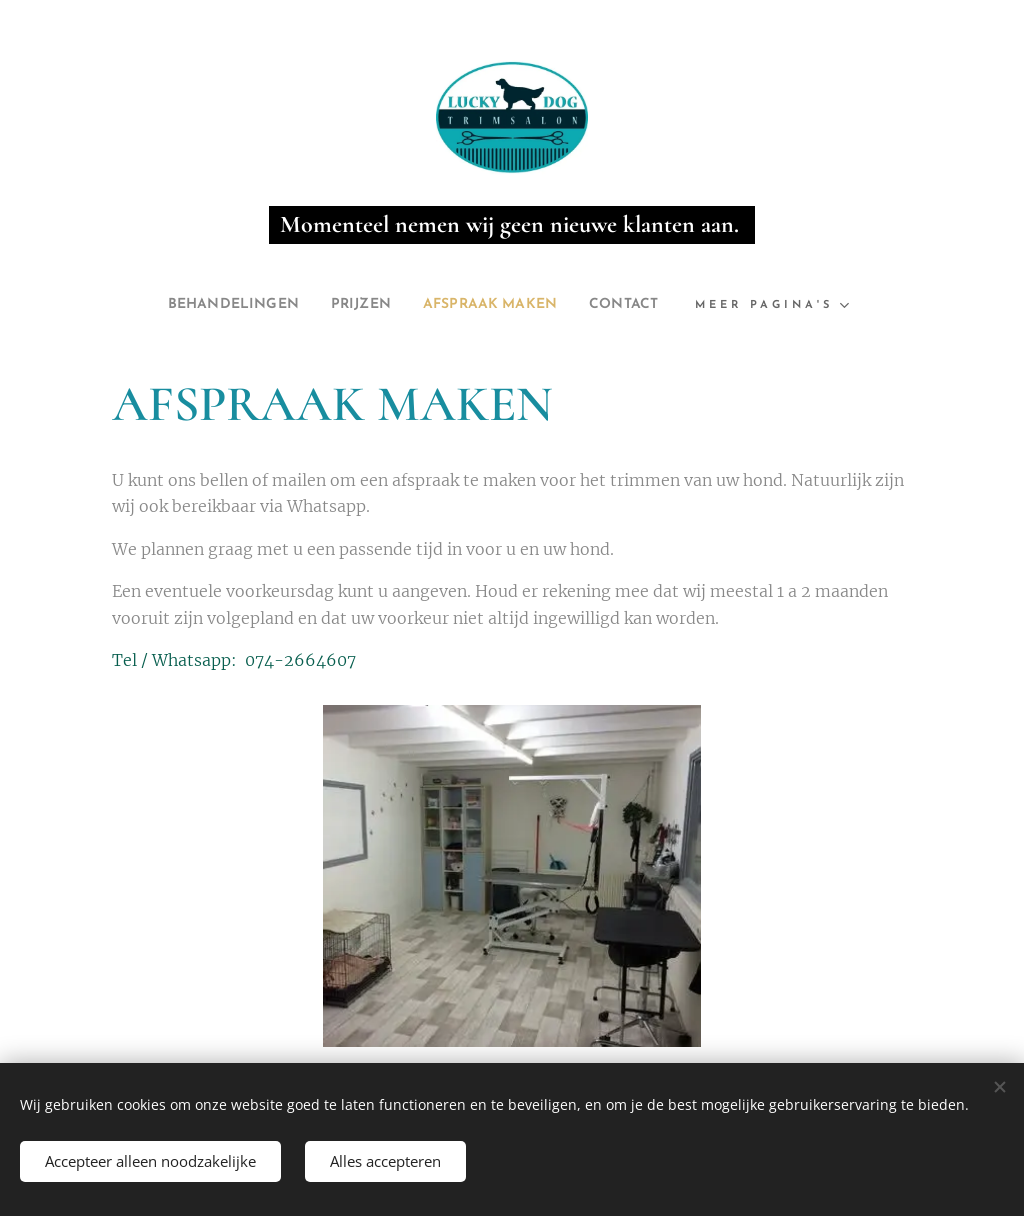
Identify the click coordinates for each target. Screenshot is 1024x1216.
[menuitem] (215, 305)
